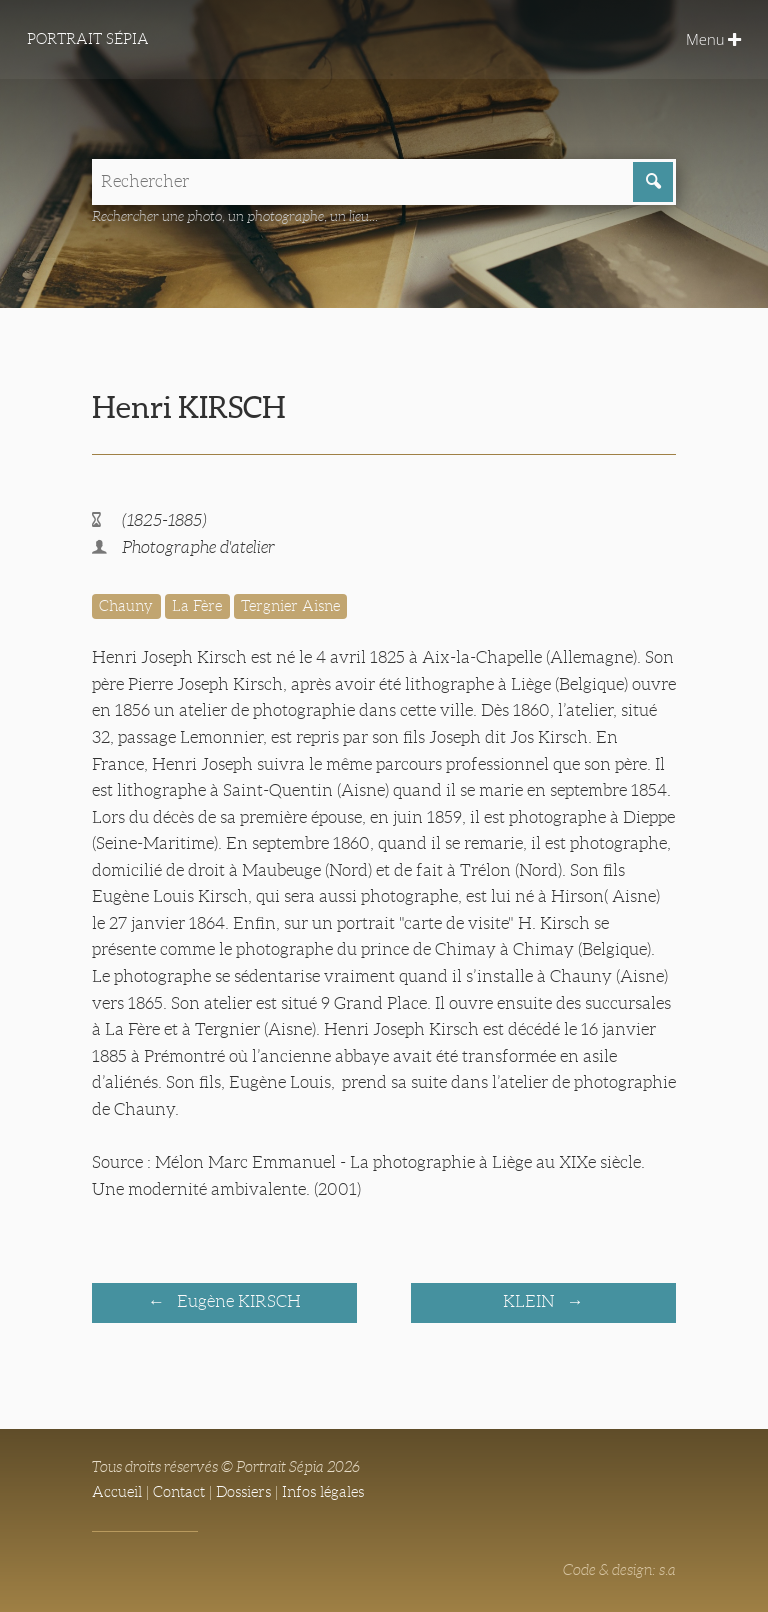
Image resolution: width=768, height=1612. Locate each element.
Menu (713, 39)
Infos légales (323, 1492)
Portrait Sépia (88, 39)
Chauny (126, 606)
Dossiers (243, 1492)
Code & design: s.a (619, 1570)
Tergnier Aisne (290, 606)
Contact (179, 1492)
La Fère (197, 606)
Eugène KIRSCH (237, 1301)
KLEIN (530, 1301)
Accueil (117, 1492)
